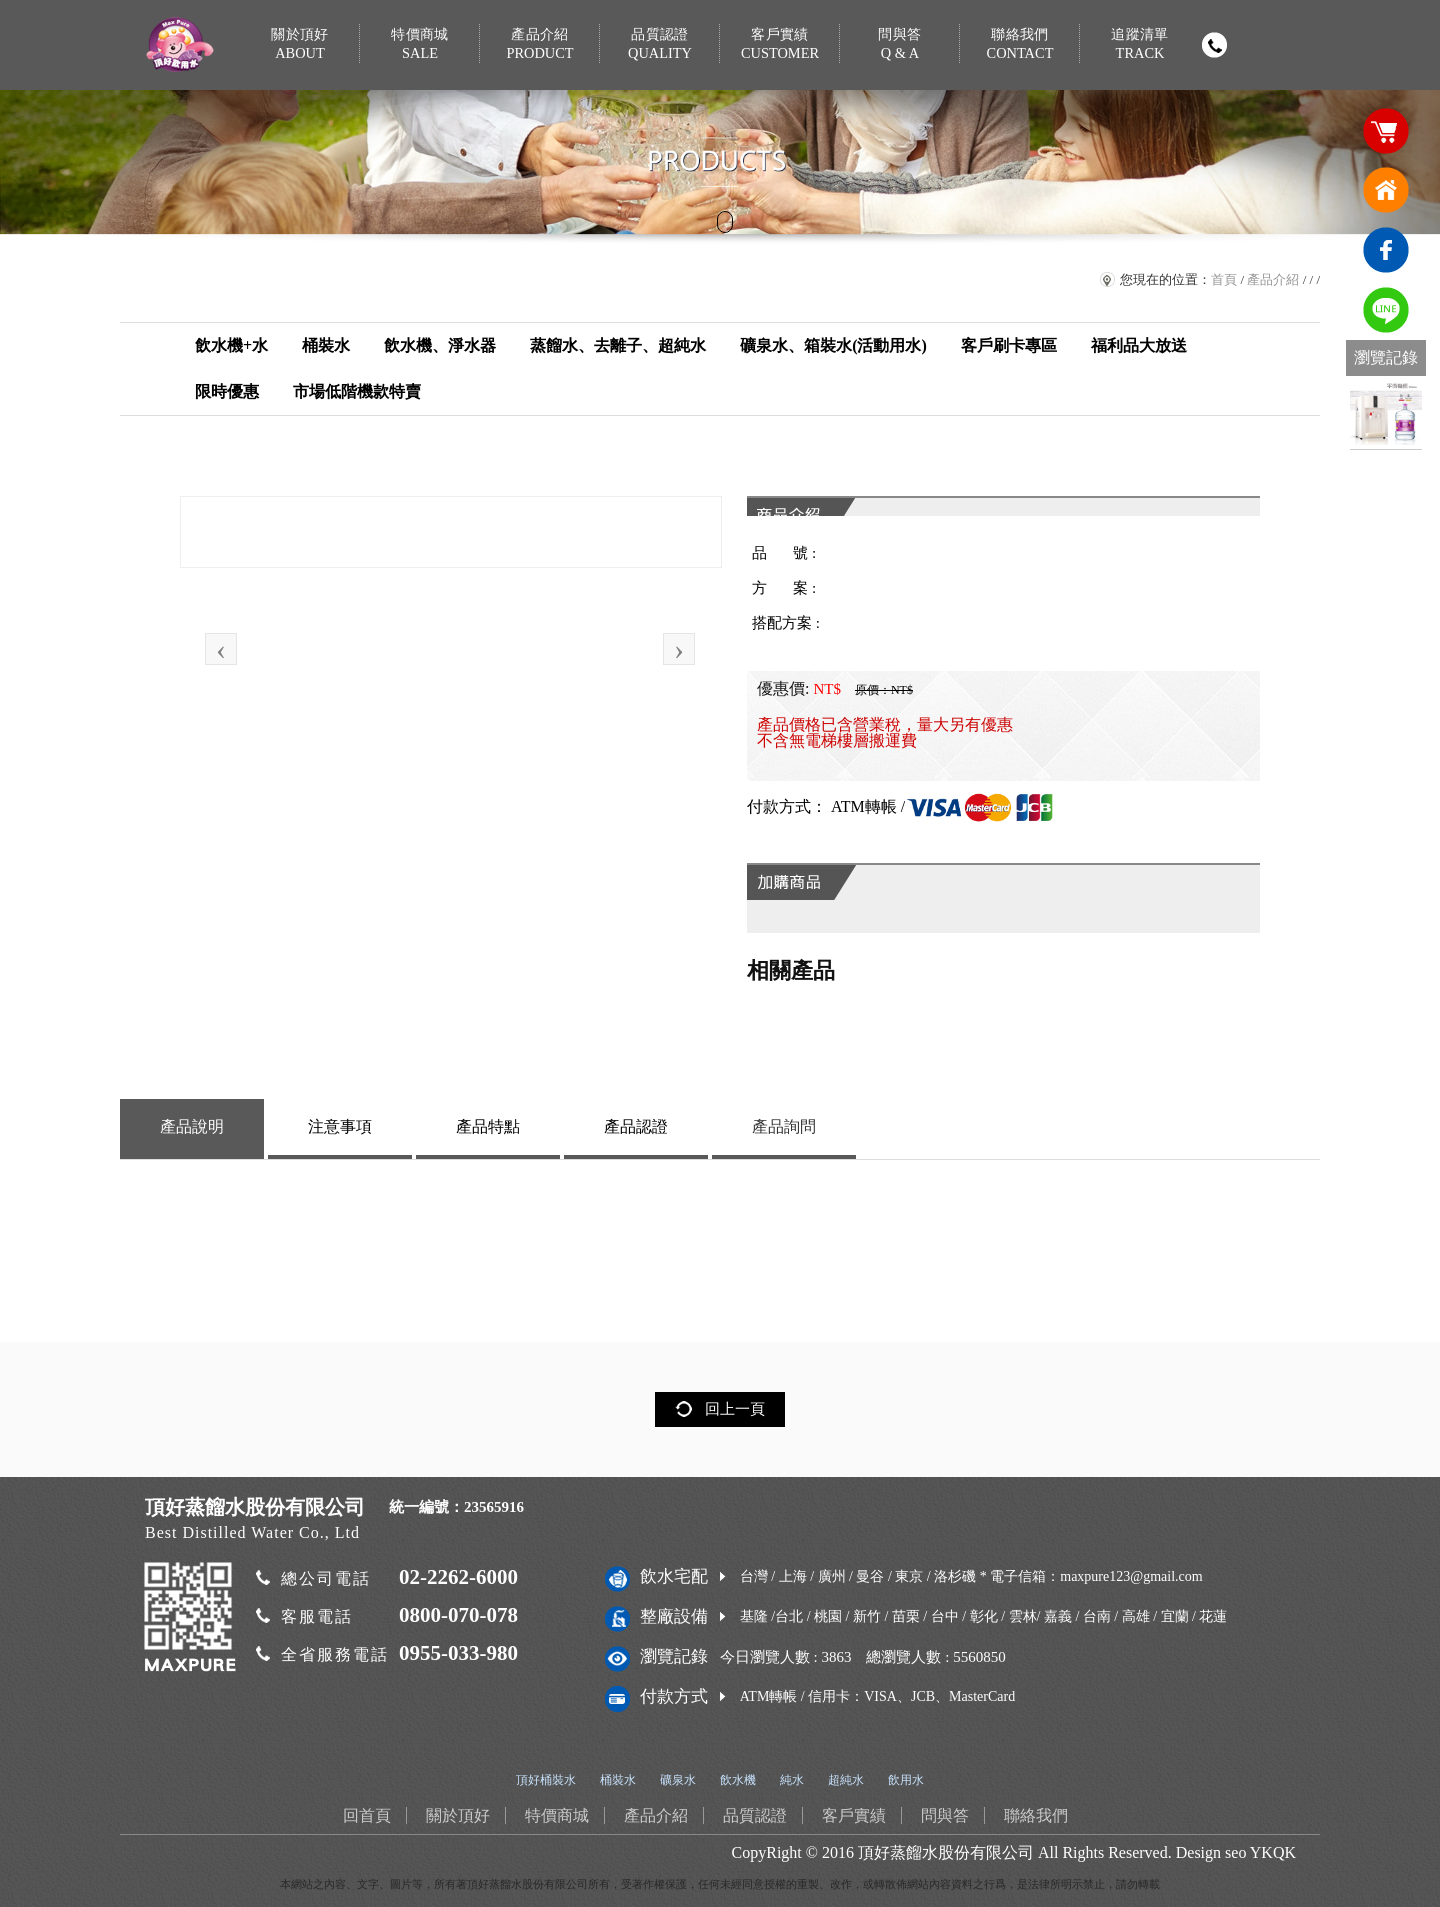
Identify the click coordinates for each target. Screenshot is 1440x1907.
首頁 (1224, 279)
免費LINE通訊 (1386, 310)
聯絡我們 (1020, 44)
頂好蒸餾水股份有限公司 (946, 1852)
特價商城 (420, 44)
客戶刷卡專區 (1009, 345)
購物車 (1386, 130)
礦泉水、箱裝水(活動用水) (833, 345)
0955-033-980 (458, 1653)
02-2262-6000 (458, 1577)
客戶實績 (780, 44)
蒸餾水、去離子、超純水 (618, 345)
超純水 (846, 1780)
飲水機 (738, 1780)
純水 (792, 1780)
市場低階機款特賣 (357, 391)
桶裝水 (326, 345)
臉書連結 (1386, 250)
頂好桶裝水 (546, 1780)
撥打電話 (1214, 45)
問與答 (900, 44)
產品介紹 (540, 44)
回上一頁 (735, 1409)
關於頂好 (300, 44)
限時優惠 (227, 391)
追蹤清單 (1140, 44)
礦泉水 (678, 1780)
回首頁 (1386, 190)
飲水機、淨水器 (440, 345)
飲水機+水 (231, 345)
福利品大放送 (1139, 345)
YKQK (1273, 1852)
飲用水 (906, 1780)
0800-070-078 (458, 1615)
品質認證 (660, 44)
